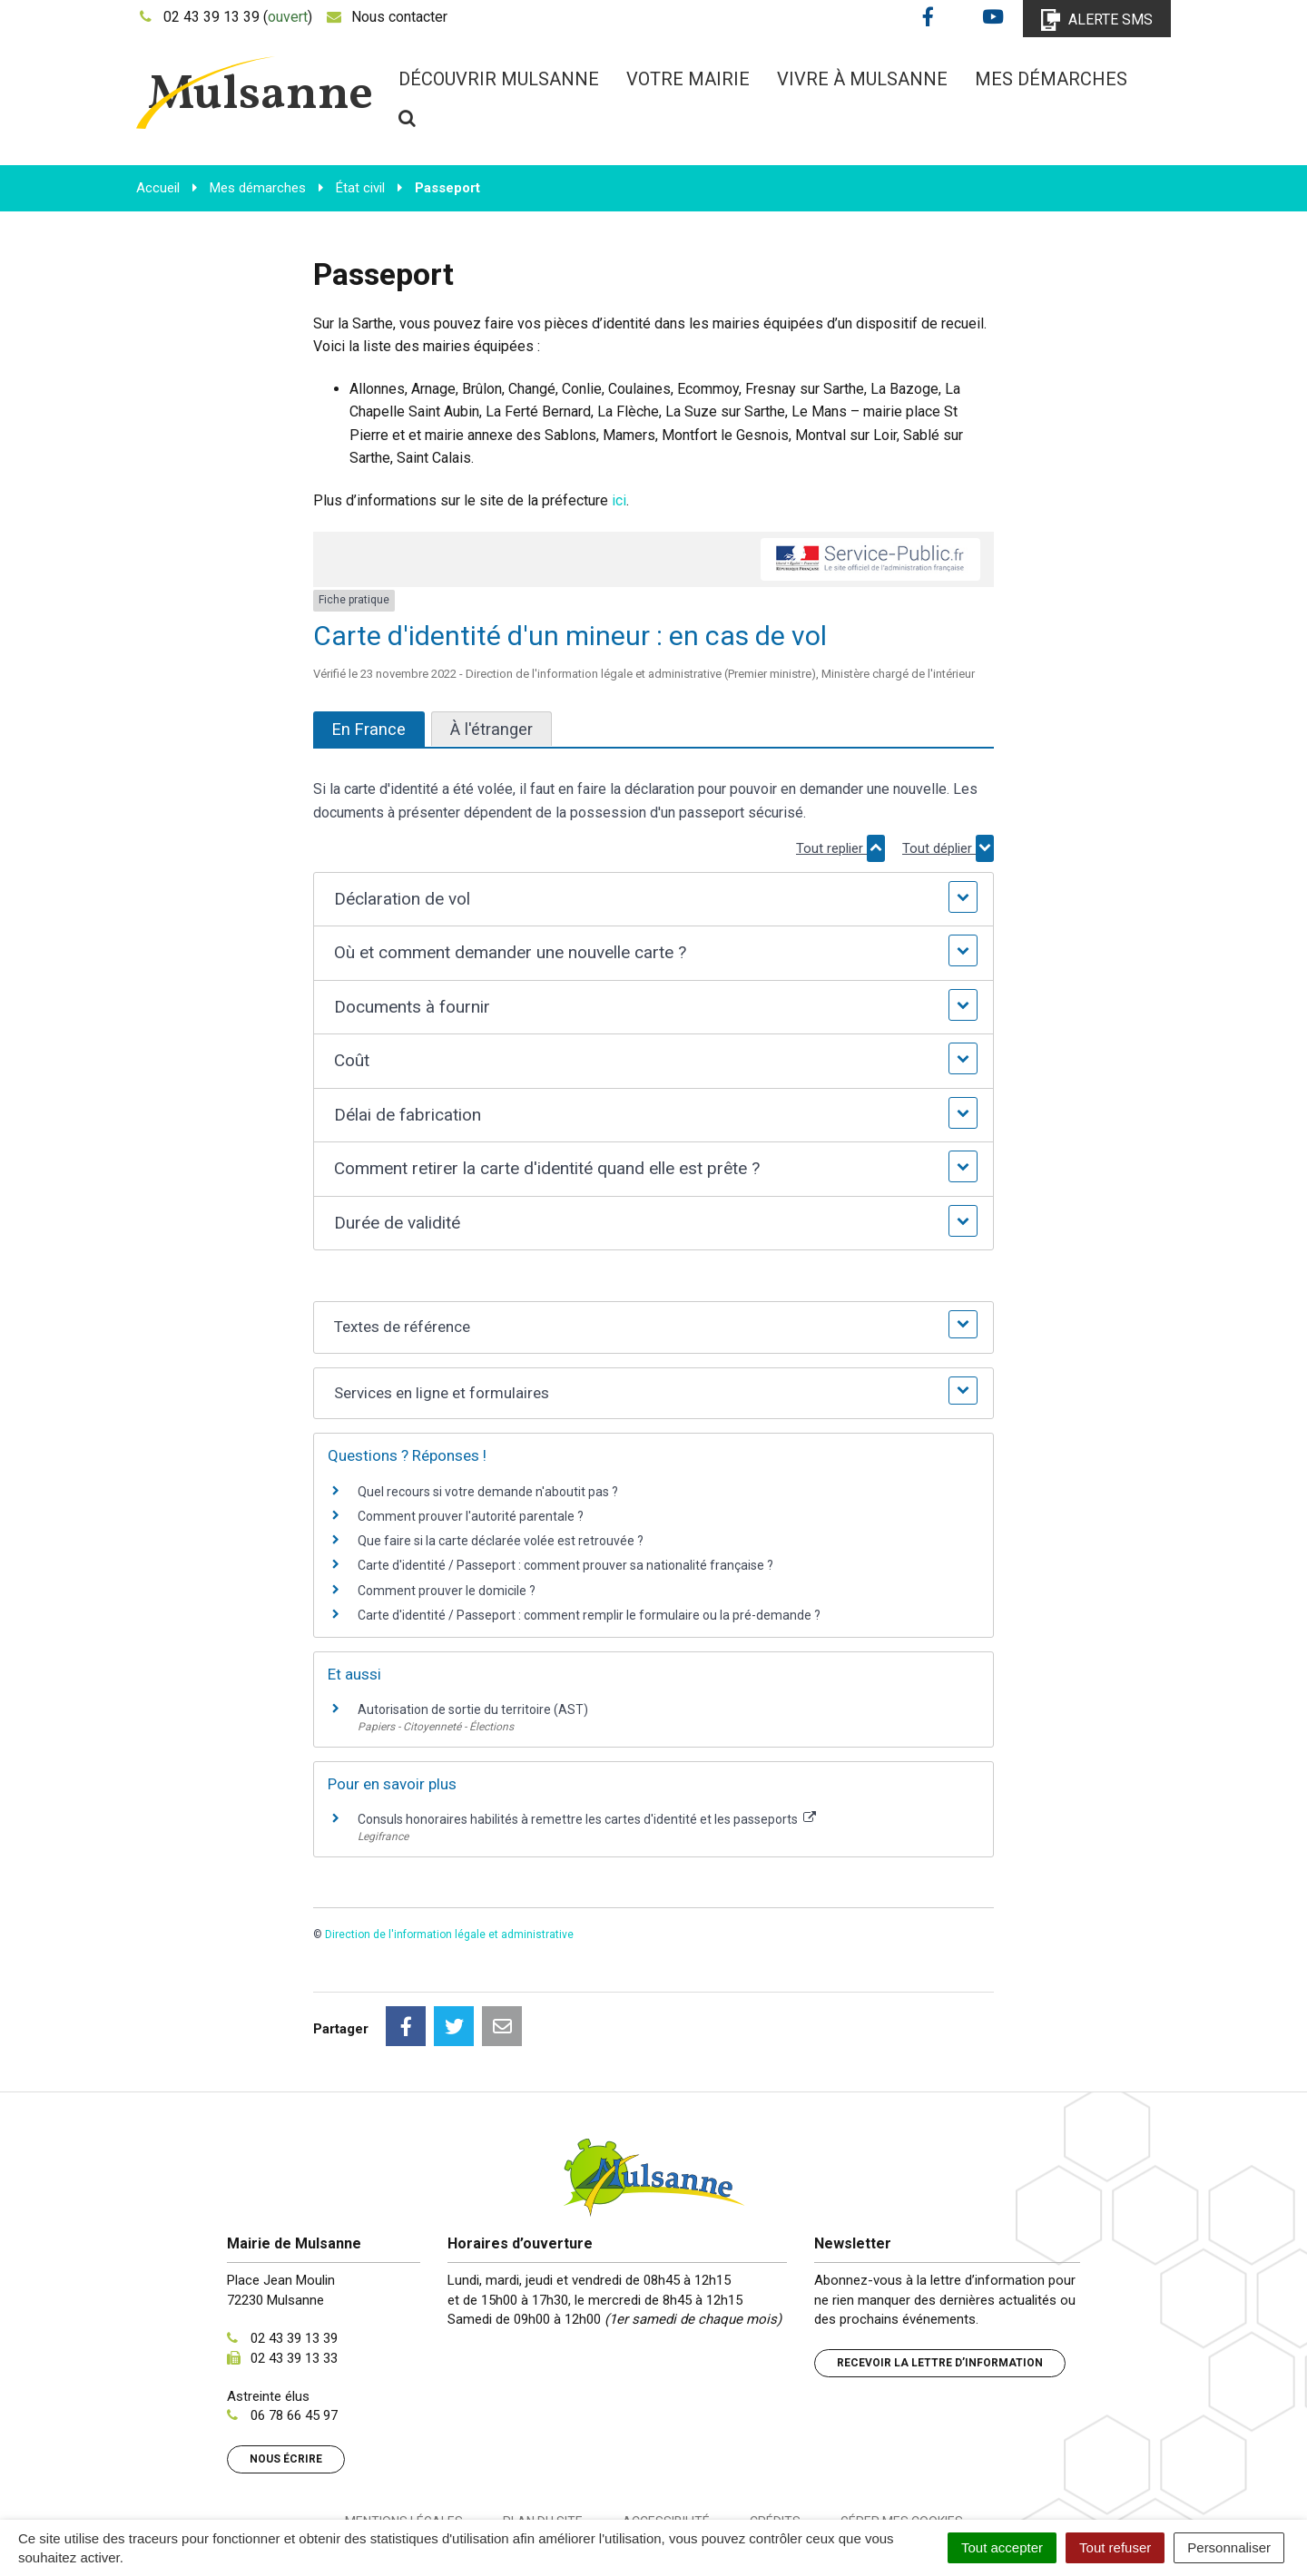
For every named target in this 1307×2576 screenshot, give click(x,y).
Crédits (775, 2441)
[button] (653, 899)
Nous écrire (286, 2378)
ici (619, 500)
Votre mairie (688, 79)
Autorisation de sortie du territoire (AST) (473, 1709)
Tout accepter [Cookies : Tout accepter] (1002, 2547)
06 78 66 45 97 (294, 2334)
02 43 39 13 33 (294, 2277)
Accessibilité (666, 2441)
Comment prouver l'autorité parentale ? (471, 1516)
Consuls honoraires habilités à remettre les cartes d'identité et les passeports (587, 1819)
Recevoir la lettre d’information (940, 2282)
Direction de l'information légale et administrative (449, 1934)
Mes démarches (1051, 79)
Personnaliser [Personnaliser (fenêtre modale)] (1229, 2547)
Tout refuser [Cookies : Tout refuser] (1115, 2547)
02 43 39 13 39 (294, 2257)
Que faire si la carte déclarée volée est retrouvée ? (501, 1540)
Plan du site (543, 2441)
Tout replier (840, 848)
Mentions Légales (404, 2441)
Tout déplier (948, 848)
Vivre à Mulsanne (862, 79)
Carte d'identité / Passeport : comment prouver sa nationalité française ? (565, 1565)
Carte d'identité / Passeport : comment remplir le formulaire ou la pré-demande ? (589, 1615)
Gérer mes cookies (901, 2441)
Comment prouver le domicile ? (447, 1590)
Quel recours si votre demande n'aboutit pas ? (488, 1491)
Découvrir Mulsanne (498, 79)
